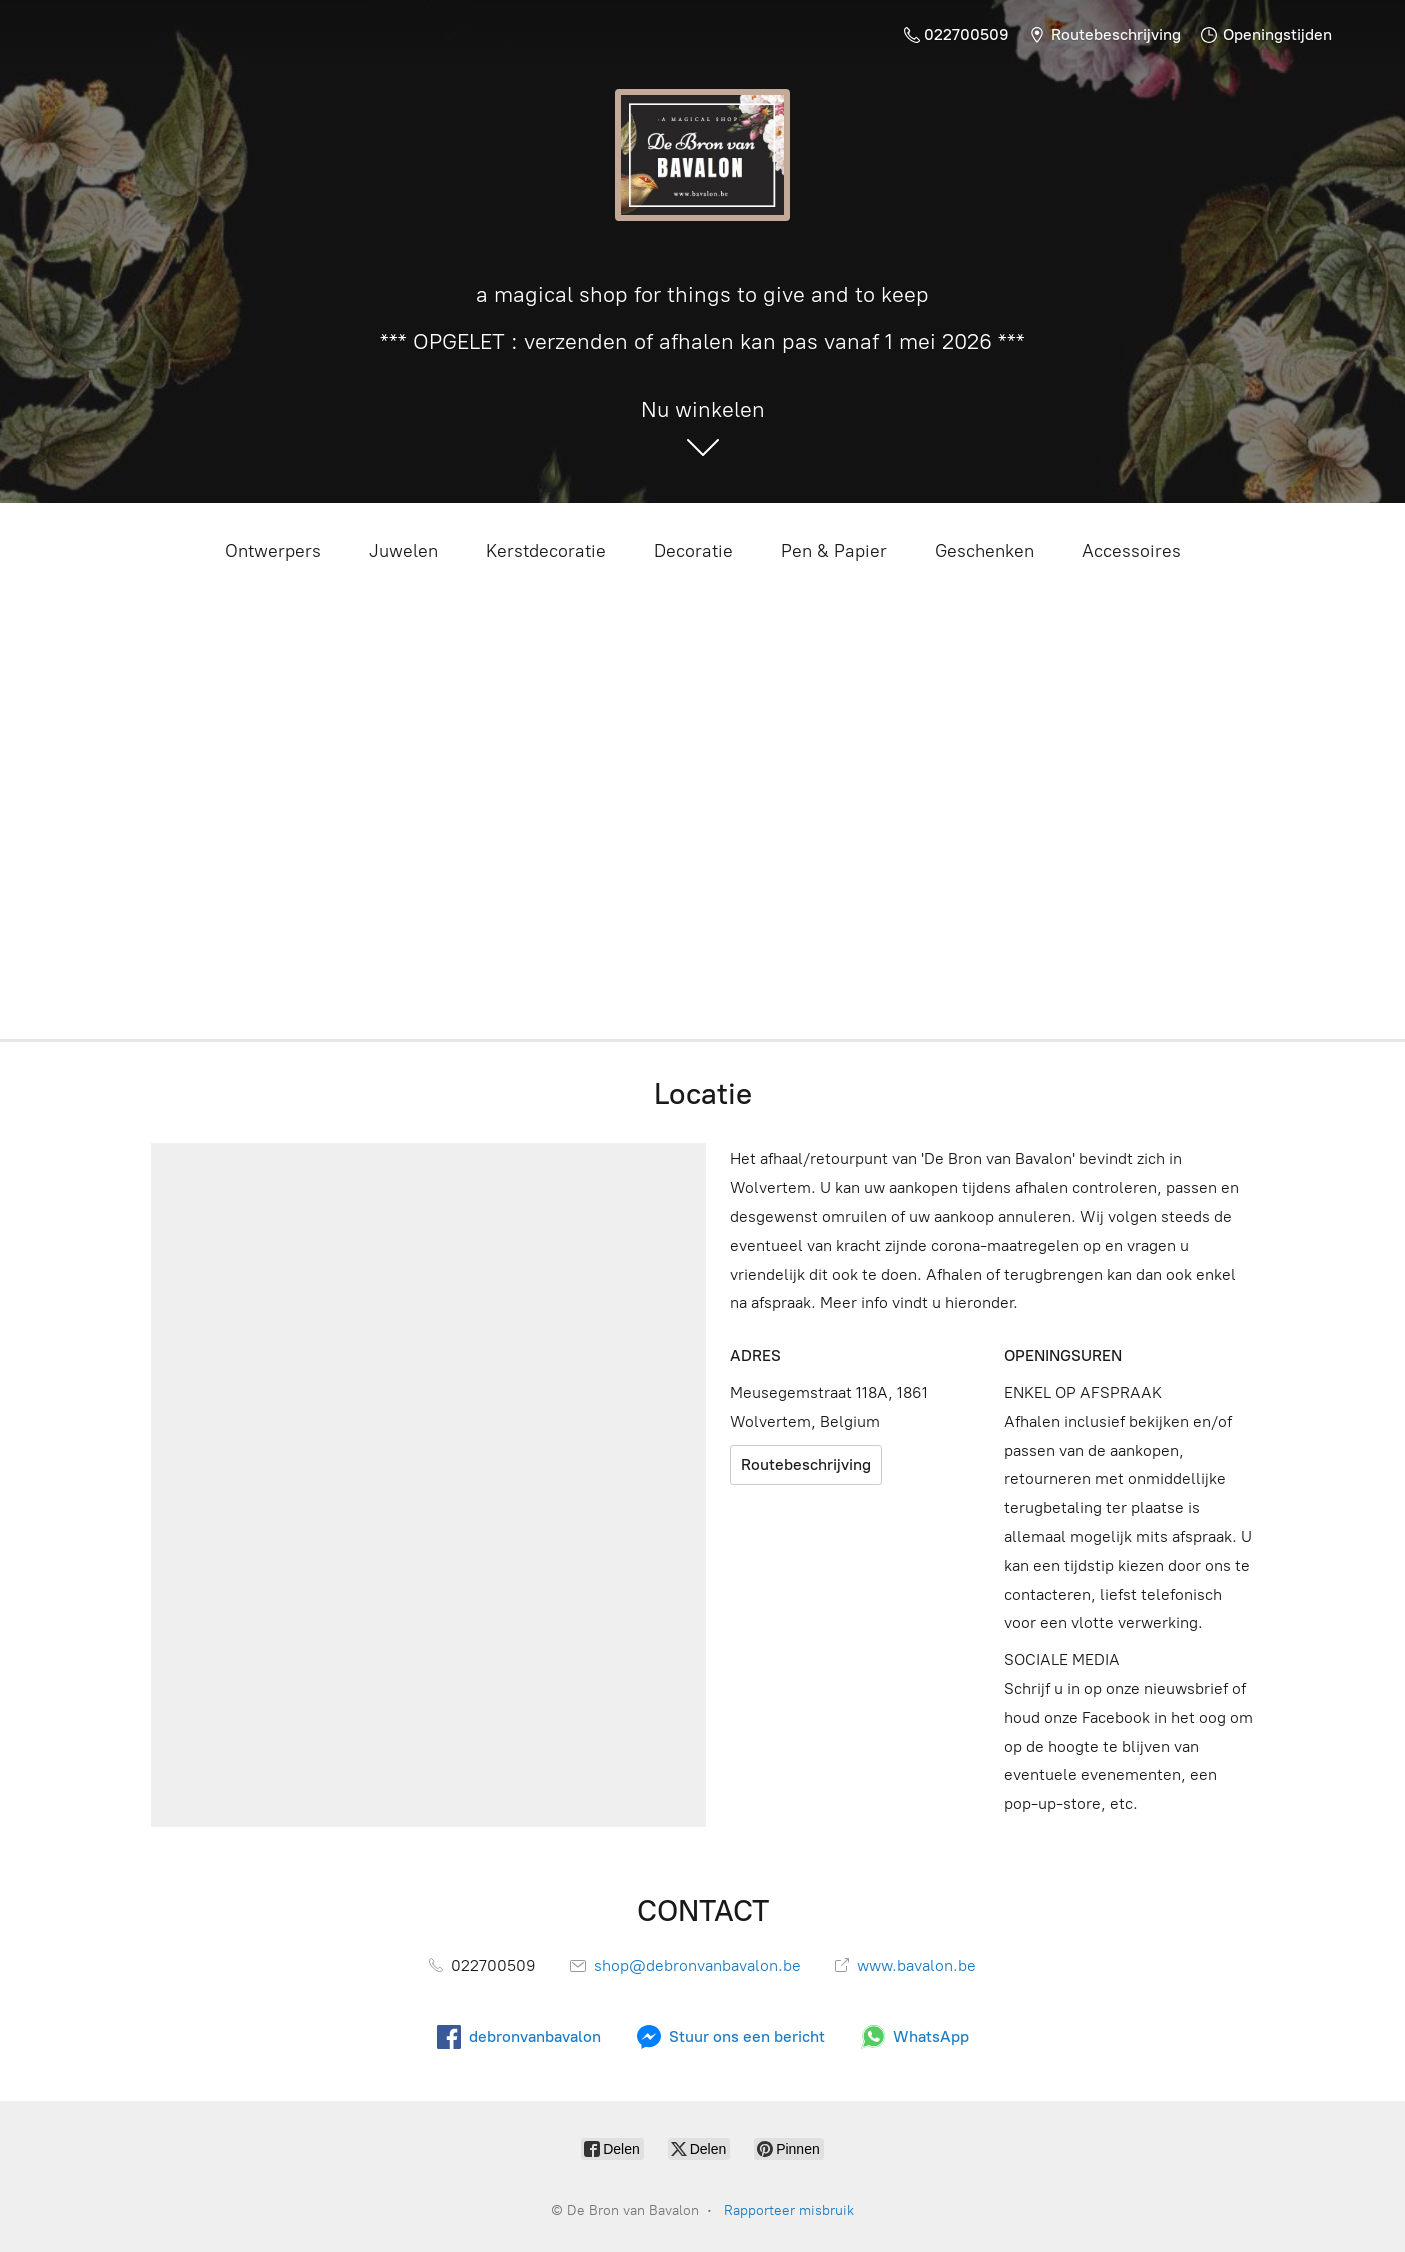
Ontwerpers (273, 551)
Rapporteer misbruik (789, 2210)
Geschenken (984, 551)
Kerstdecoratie (546, 551)
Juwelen (403, 551)
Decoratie (693, 551)
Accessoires (1131, 551)
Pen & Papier (834, 551)
